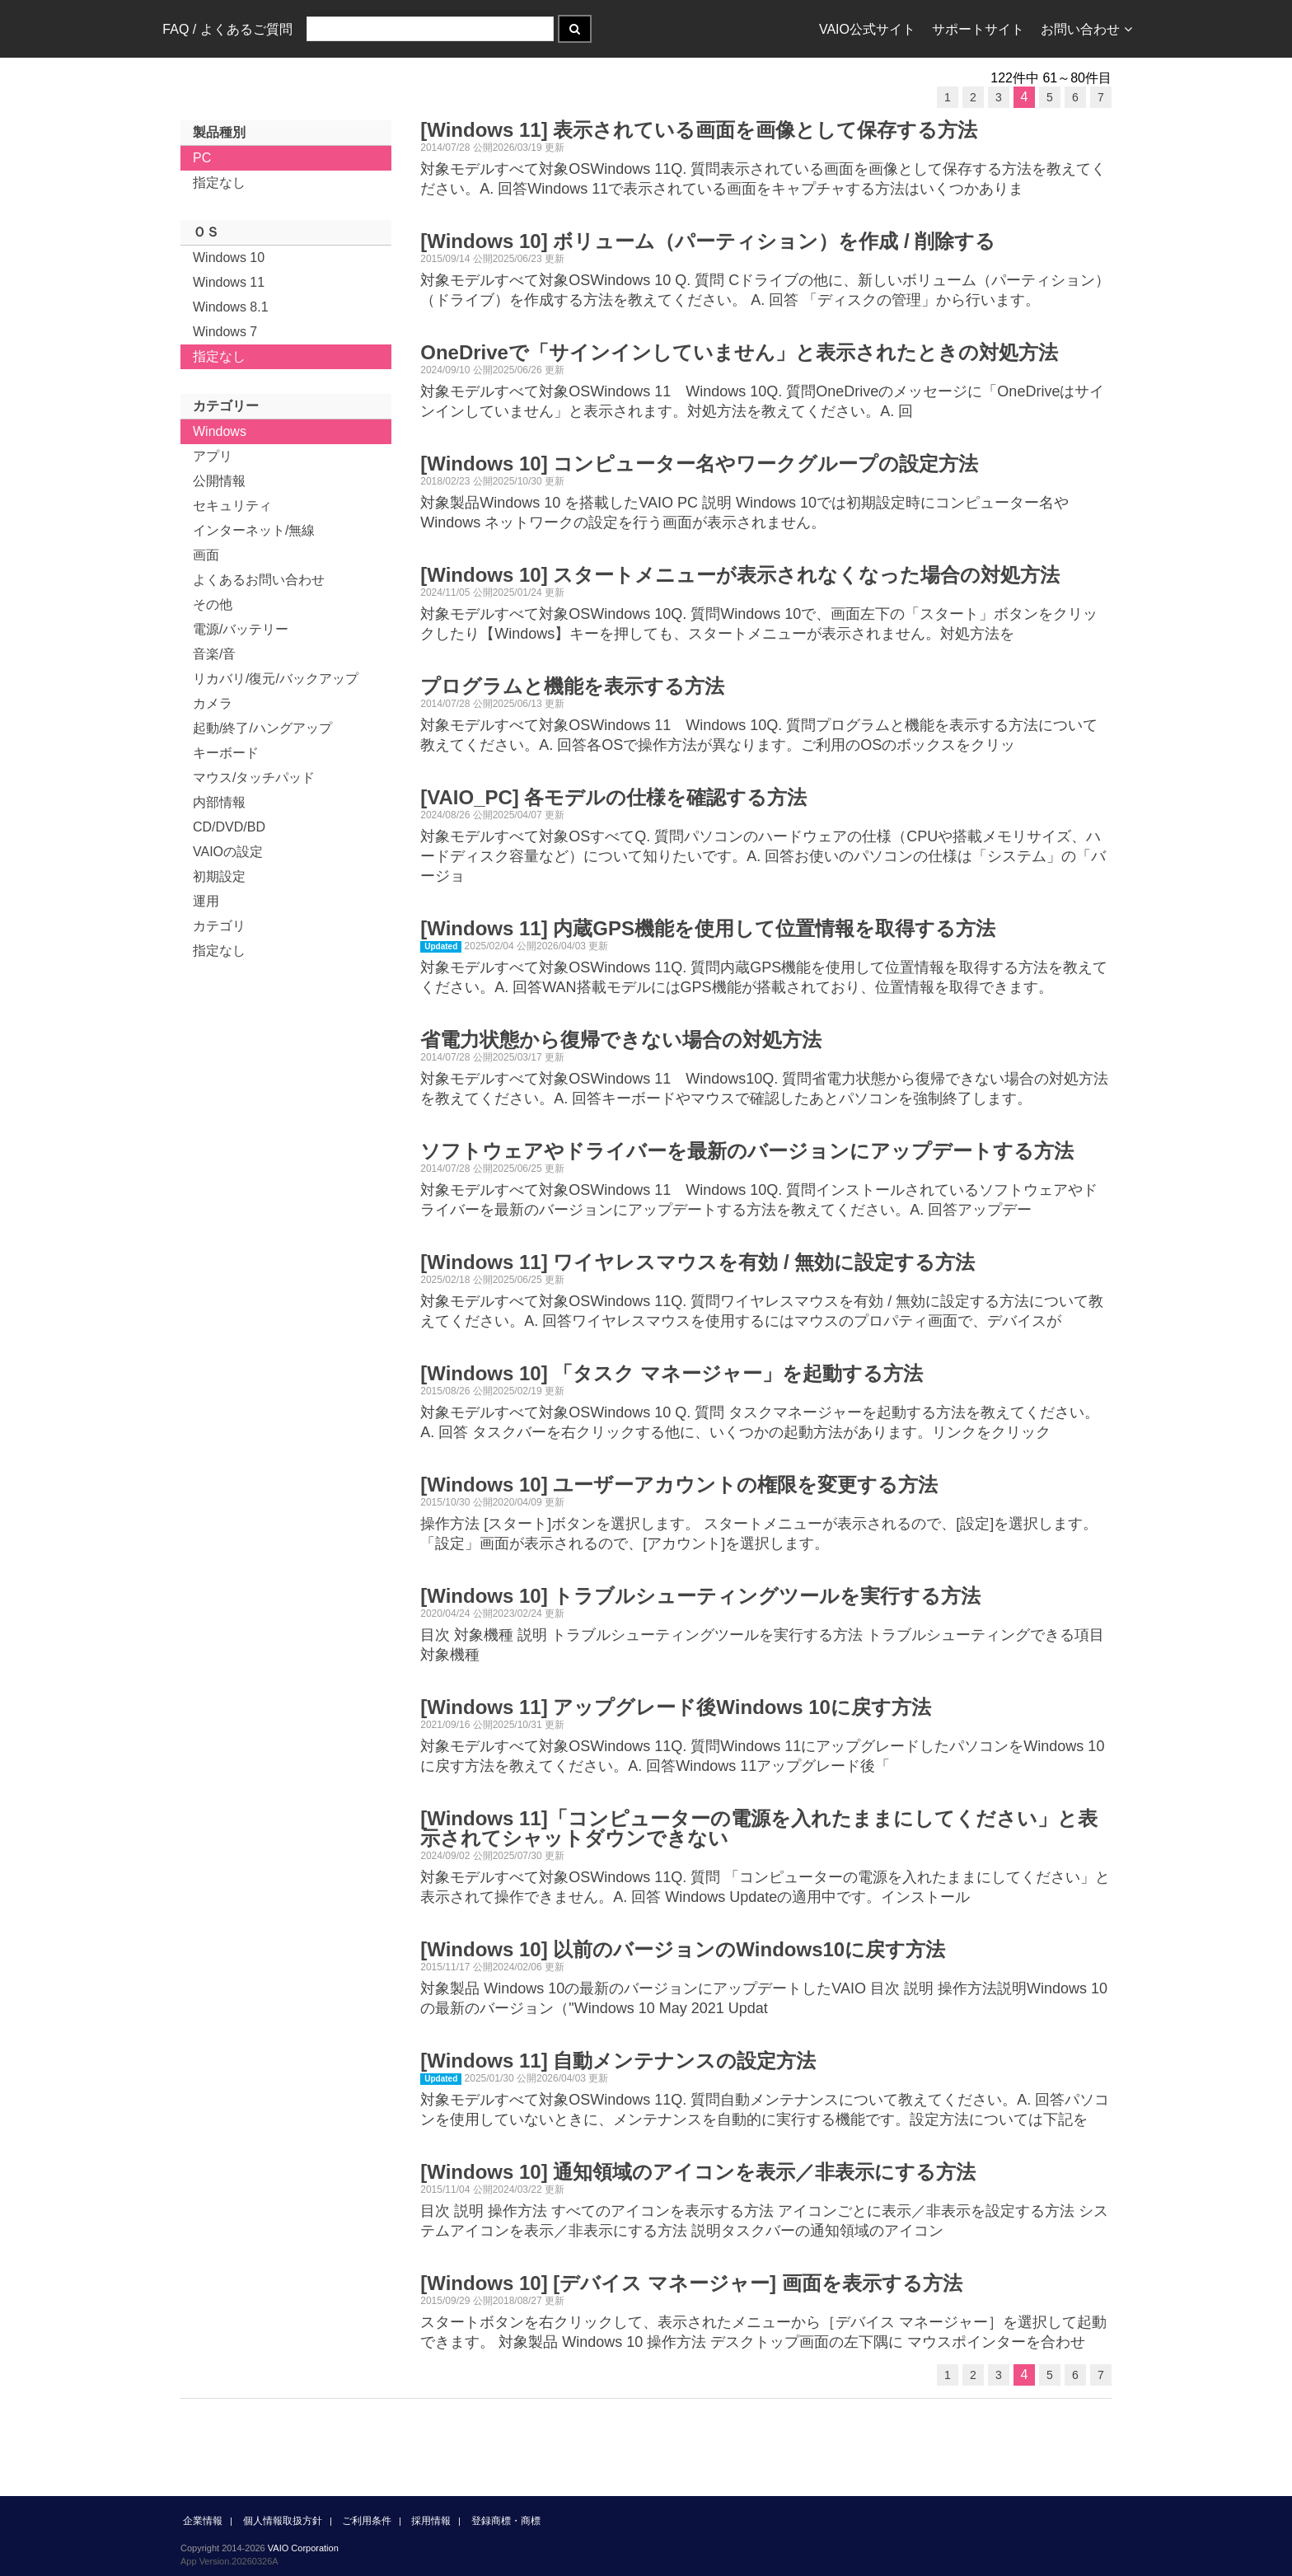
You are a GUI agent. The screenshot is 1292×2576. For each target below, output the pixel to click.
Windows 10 (228, 258)
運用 (206, 901)
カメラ (212, 703)
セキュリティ (232, 506)
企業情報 (202, 2521)
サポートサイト (978, 29)
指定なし (219, 183)
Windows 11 (228, 282)
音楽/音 (214, 654)
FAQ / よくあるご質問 (227, 29)
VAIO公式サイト (867, 29)
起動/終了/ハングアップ (262, 728)
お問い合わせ (1086, 29)
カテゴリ (219, 926)
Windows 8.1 (231, 307)
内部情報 (219, 802)
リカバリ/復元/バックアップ (275, 679)
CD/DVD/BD (229, 827)
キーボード (226, 753)
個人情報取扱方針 (282, 2521)
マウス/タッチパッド (254, 777)
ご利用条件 (366, 2521)
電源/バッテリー (240, 629)
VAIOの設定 (228, 852)
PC (202, 158)
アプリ (212, 456)
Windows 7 (225, 332)
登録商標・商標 (506, 2521)
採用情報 (431, 2521)
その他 (212, 604)
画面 (206, 555)
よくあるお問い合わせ (259, 580)
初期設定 (219, 876)
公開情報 (219, 481)
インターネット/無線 (254, 530)
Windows (219, 431)
